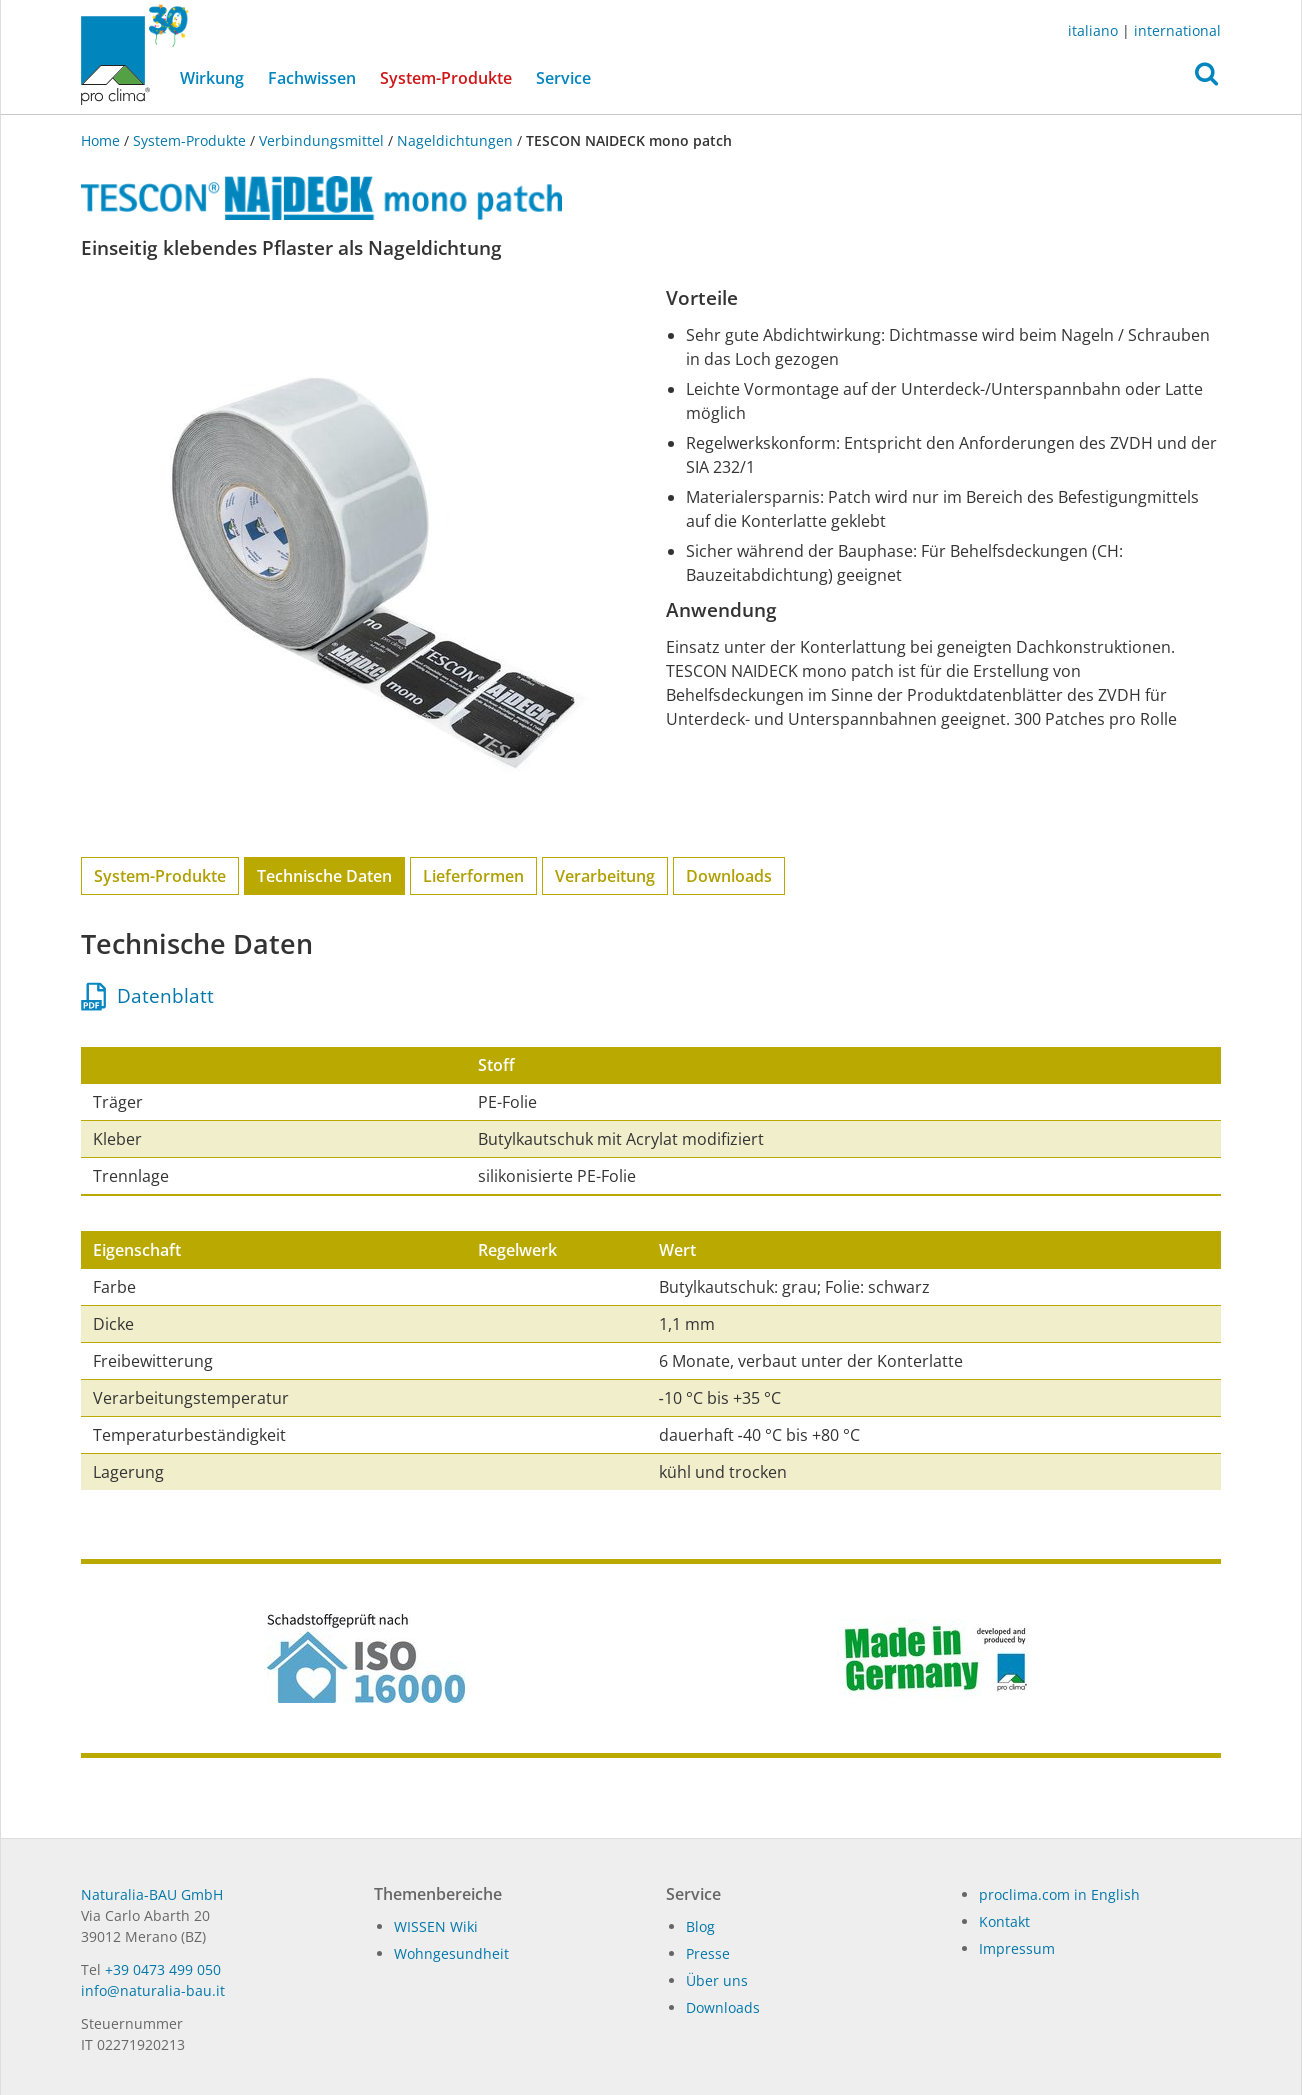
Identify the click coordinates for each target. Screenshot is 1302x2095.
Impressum (1017, 1948)
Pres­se (708, 1953)
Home (102, 140)
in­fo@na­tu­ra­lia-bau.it (153, 1990)
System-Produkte (452, 77)
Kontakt (1004, 1921)
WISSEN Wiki (436, 1926)
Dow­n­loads (723, 2007)
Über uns (717, 1980)
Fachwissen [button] (312, 78)
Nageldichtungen (455, 140)
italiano (1093, 30)
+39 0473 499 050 (163, 1969)
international (1177, 30)
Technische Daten (324, 876)
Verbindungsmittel (321, 140)
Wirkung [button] (212, 78)
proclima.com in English (1059, 1894)
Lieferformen (473, 876)
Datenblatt (148, 996)
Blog (700, 1926)
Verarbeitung (605, 876)
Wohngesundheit (451, 1953)
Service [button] (563, 78)
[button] (1206, 79)
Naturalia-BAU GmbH (152, 1894)
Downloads (729, 876)
